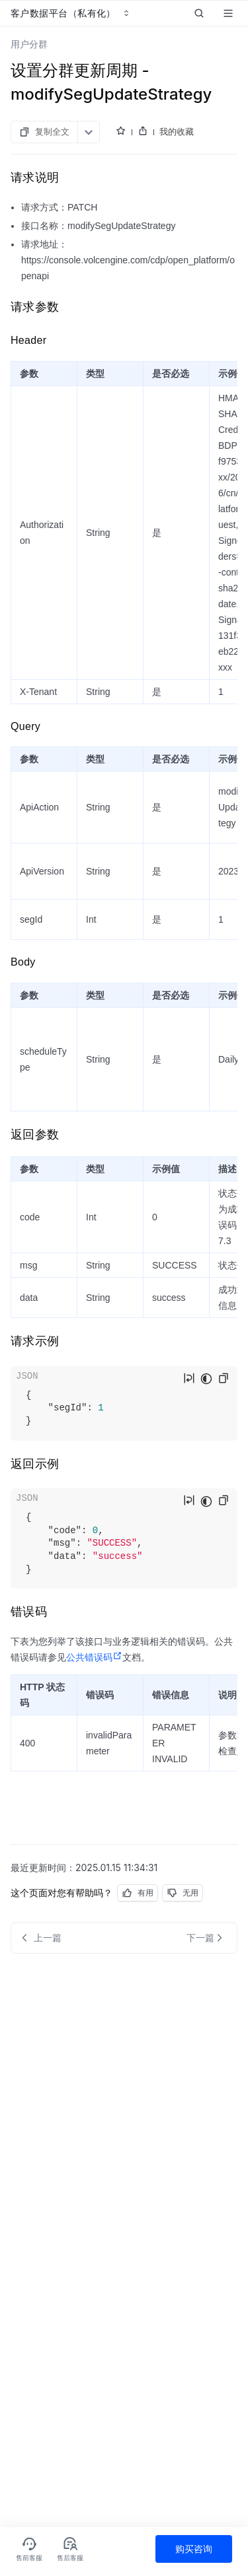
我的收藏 (176, 131)
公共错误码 (94, 1657)
